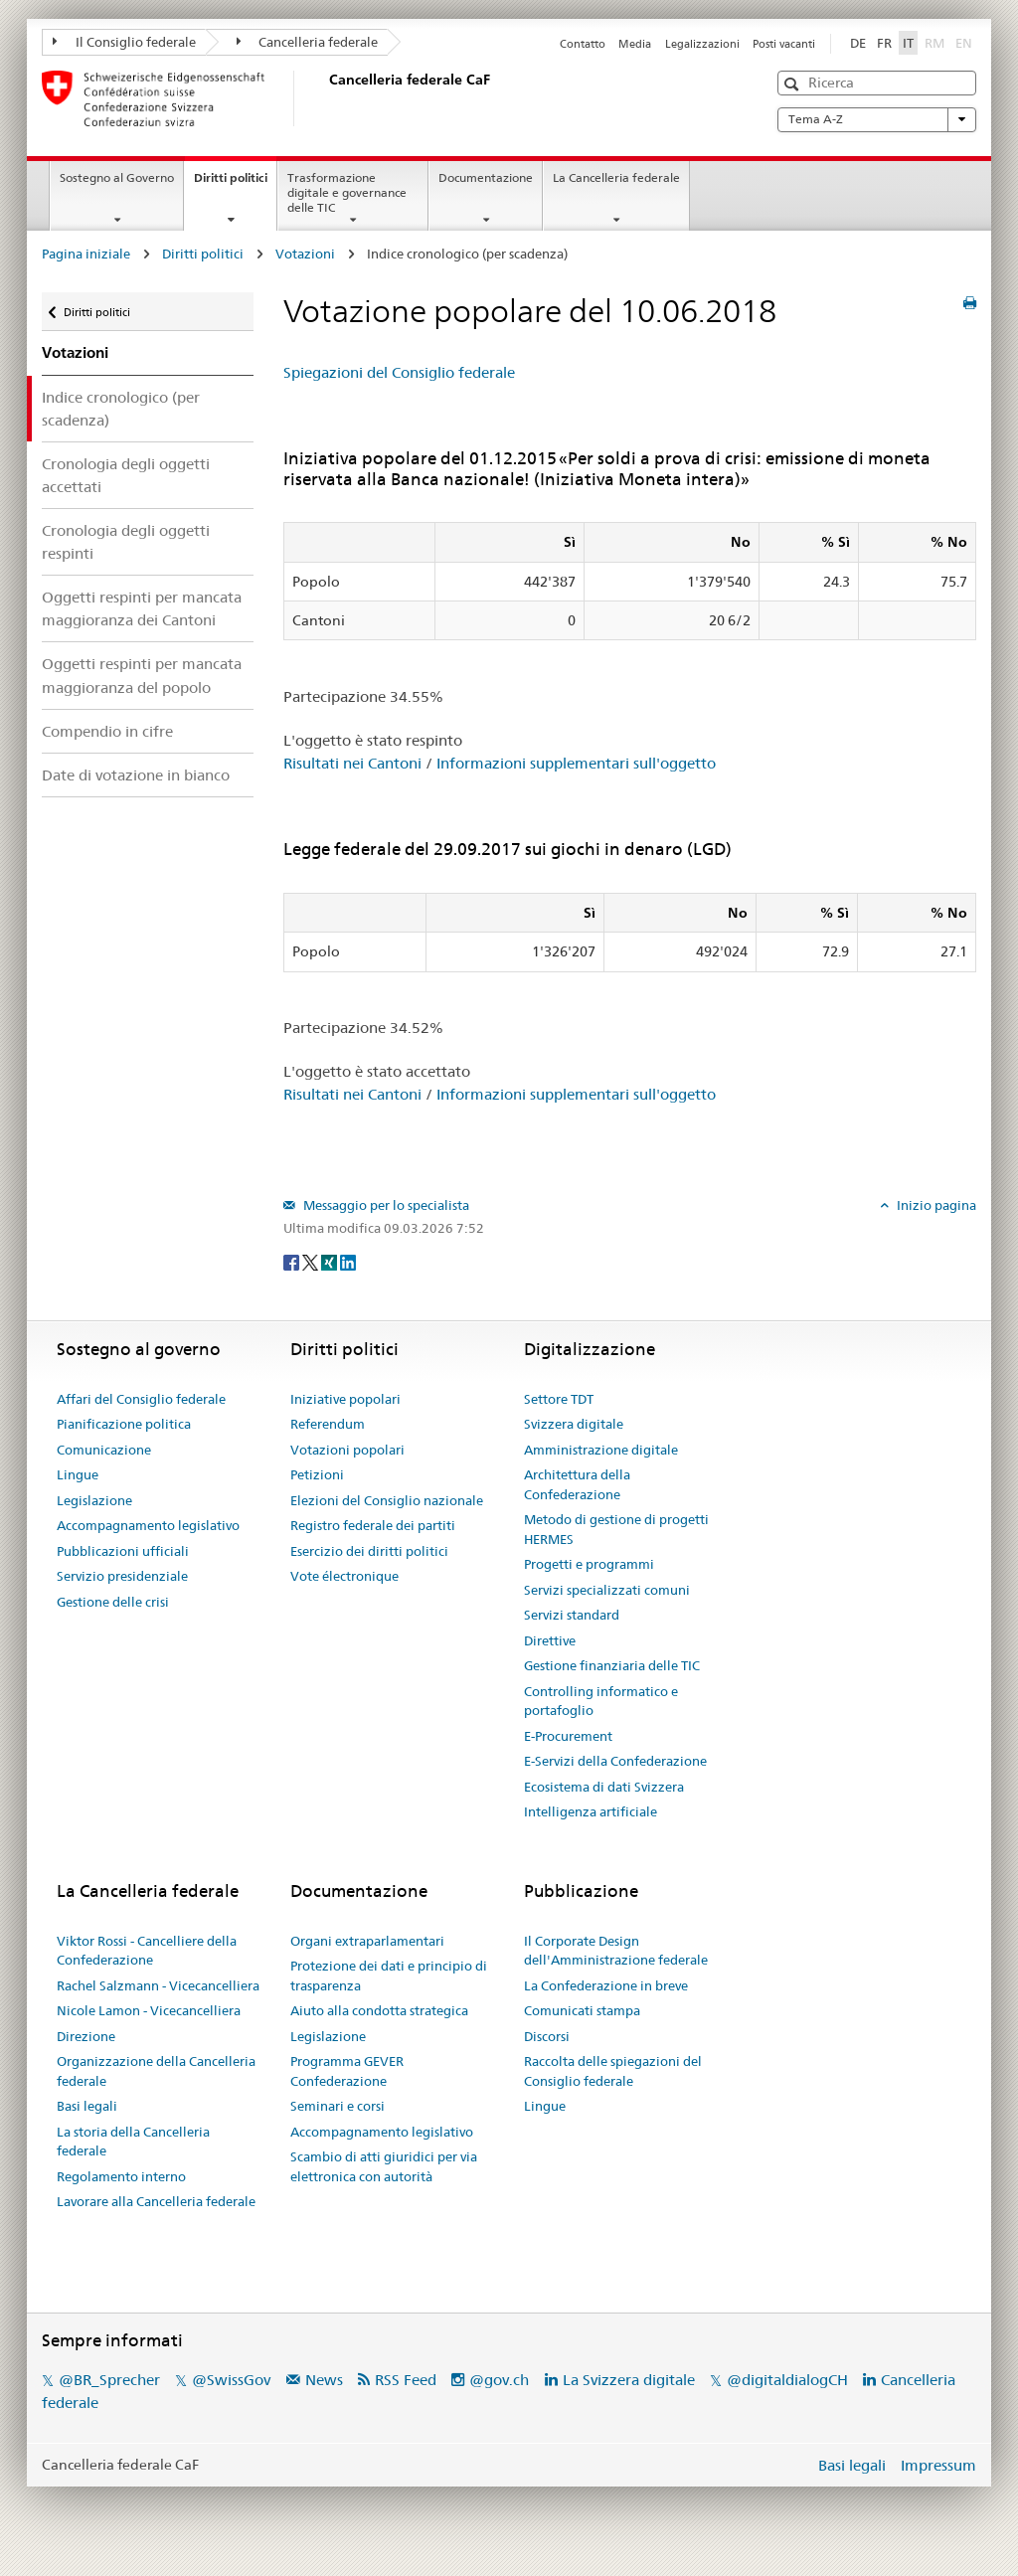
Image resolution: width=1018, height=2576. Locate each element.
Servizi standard (571, 1615)
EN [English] (963, 43)
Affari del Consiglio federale (141, 1399)
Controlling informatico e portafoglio (601, 1701)
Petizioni (317, 1474)
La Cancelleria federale (616, 177)
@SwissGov (231, 2379)
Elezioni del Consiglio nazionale (386, 1500)
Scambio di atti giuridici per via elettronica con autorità (383, 2166)
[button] (793, 84)
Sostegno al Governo (117, 177)
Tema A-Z (876, 119)
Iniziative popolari (345, 1399)
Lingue (77, 1474)
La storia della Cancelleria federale (133, 2141)
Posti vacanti (784, 44)
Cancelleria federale (308, 42)
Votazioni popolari (347, 1450)
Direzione (86, 2036)
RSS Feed (405, 2379)
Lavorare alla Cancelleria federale (156, 2201)
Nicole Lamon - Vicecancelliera (149, 2010)
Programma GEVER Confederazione (347, 2071)
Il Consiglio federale (124, 42)
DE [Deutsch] (858, 43)
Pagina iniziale (86, 253)
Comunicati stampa (582, 2010)
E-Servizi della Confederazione (615, 1761)
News (324, 2379)
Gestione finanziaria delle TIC (612, 1665)
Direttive (550, 1640)
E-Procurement (568, 1736)
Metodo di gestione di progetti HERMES (616, 1529)
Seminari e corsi (337, 2106)
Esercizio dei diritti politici (369, 1551)
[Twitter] (311, 1261)
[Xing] (330, 1261)
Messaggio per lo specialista (384, 1205)
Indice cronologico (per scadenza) (121, 408)
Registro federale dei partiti (372, 1525)
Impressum (938, 2465)
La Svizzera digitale (629, 2379)
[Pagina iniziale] (325, 98)
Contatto (582, 44)
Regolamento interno (121, 2176)
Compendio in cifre (107, 731)
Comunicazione (104, 1450)
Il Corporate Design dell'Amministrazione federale (616, 1951)
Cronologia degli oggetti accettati (126, 475)
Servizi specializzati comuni (607, 1590)
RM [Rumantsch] (934, 43)
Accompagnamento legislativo (148, 1525)
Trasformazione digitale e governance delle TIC (347, 192)
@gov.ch (499, 2379)
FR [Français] (884, 43)
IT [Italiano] (908, 43)
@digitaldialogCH (787, 2379)
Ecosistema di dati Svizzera (604, 1787)
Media (634, 44)
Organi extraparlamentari (367, 1941)
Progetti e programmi (589, 1564)
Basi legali (87, 2106)
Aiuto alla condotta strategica (379, 2010)
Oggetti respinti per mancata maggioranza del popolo (142, 675)
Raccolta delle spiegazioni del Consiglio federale (613, 2071)
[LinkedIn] (348, 1261)
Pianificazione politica (124, 1424)
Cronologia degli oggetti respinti (126, 542)
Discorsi (547, 2036)
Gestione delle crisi (113, 1602)
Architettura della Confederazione (577, 1484)
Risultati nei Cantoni (352, 763)
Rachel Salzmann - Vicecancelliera (158, 1985)
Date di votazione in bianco (136, 775)
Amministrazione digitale (601, 1450)
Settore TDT (559, 1399)
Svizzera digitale (573, 1424)
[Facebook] (292, 1261)
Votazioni (305, 253)
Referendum (327, 1424)
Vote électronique (344, 1576)
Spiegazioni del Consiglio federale (399, 372)
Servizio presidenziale (122, 1576)
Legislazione (94, 1500)
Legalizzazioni (702, 44)
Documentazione (485, 177)
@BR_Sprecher (109, 2379)
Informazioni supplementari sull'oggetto (576, 763)
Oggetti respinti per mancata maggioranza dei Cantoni (142, 608)
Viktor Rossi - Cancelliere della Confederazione (147, 1951)
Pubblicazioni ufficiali (123, 1551)
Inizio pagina (935, 1205)
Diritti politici (235, 184)
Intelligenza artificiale (590, 1811)
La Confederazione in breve (606, 1985)
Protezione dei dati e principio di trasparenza (388, 1975)
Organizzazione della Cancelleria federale (156, 2071)
